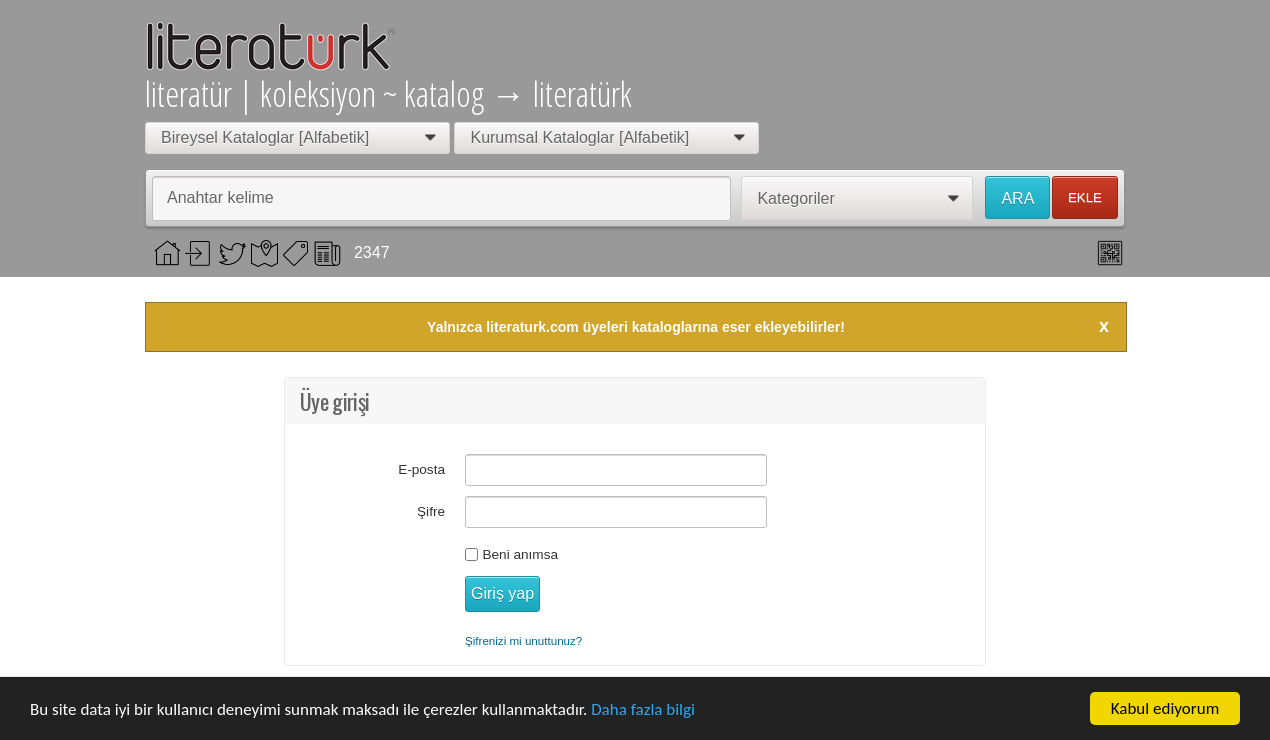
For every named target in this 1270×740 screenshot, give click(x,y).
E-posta (421, 469)
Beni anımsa (520, 554)
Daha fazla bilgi (643, 711)
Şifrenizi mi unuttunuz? (523, 640)
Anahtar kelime (220, 197)
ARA (1017, 198)
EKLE (1085, 197)
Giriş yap (502, 593)
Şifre (431, 511)
